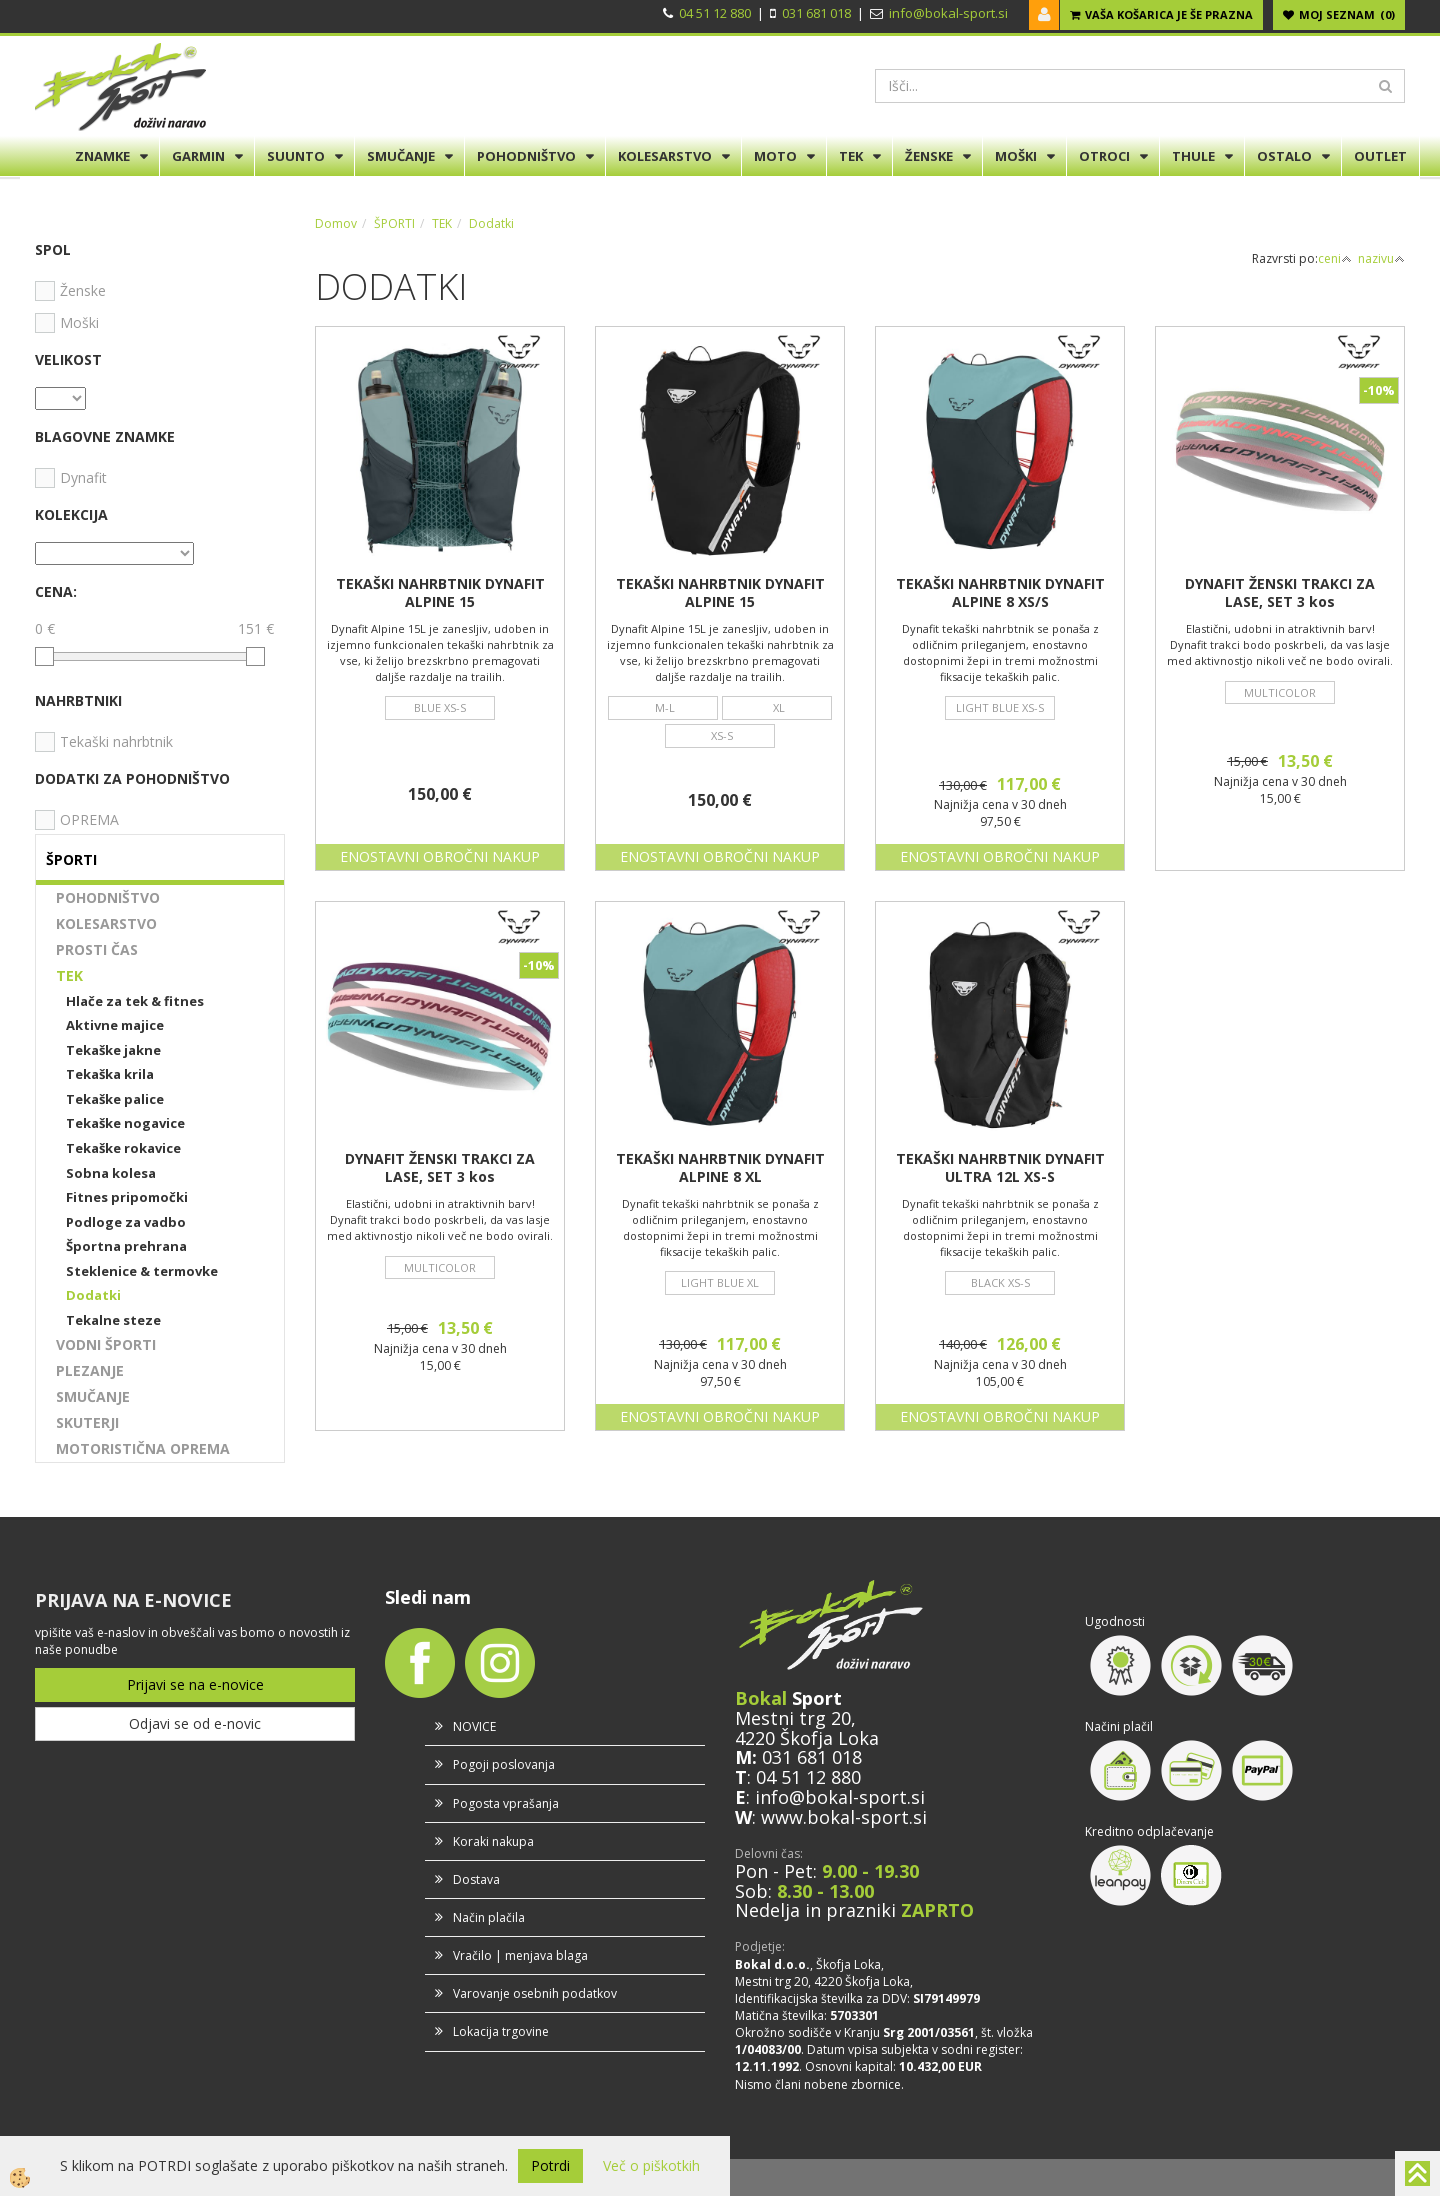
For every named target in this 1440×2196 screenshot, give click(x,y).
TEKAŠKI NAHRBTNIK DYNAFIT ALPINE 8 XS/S (1000, 593)
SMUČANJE (401, 156)
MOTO (775, 156)
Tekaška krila (110, 1074)
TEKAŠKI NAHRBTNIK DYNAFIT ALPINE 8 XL (720, 1168)
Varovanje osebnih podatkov (535, 1993)
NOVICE (474, 1726)
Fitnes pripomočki (127, 1197)
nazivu (1381, 258)
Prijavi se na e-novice (195, 1684)
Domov (336, 223)
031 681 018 (816, 13)
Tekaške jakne (113, 1050)
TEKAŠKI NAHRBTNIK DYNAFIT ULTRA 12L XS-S (1000, 1168)
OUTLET (1380, 156)
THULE (1193, 156)
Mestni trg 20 (793, 1718)
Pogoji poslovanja (504, 1764)
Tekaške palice (115, 1099)
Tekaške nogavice (125, 1123)
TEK (851, 156)
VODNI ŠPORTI (106, 1344)
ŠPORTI (394, 223)
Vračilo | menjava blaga (520, 1955)
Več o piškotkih (651, 2165)
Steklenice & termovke (142, 1271)
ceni (1335, 258)
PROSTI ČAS (97, 949)
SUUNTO (296, 156)
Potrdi (550, 2165)
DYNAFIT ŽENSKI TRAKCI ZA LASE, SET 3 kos (1280, 593)
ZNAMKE (102, 156)
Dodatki (93, 1295)
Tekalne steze (113, 1320)
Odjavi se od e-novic (195, 1723)
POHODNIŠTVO (526, 156)
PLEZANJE (90, 1370)
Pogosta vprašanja (506, 1803)
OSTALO (1284, 156)
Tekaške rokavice (123, 1148)
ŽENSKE (929, 156)
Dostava (476, 1879)
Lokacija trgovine (501, 2031)
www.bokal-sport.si (844, 1817)
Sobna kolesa (111, 1173)
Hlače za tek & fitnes (135, 1001)
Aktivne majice (115, 1025)
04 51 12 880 (715, 13)
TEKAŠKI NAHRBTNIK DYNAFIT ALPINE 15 (440, 593)
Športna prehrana (126, 1246)
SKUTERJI (87, 1422)
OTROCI (1104, 156)
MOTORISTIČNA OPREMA (143, 1448)
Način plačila (489, 1917)
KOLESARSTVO (665, 156)
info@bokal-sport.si (948, 13)
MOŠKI (1016, 156)
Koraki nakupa (493, 1841)
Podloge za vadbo (126, 1222)
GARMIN (198, 156)
